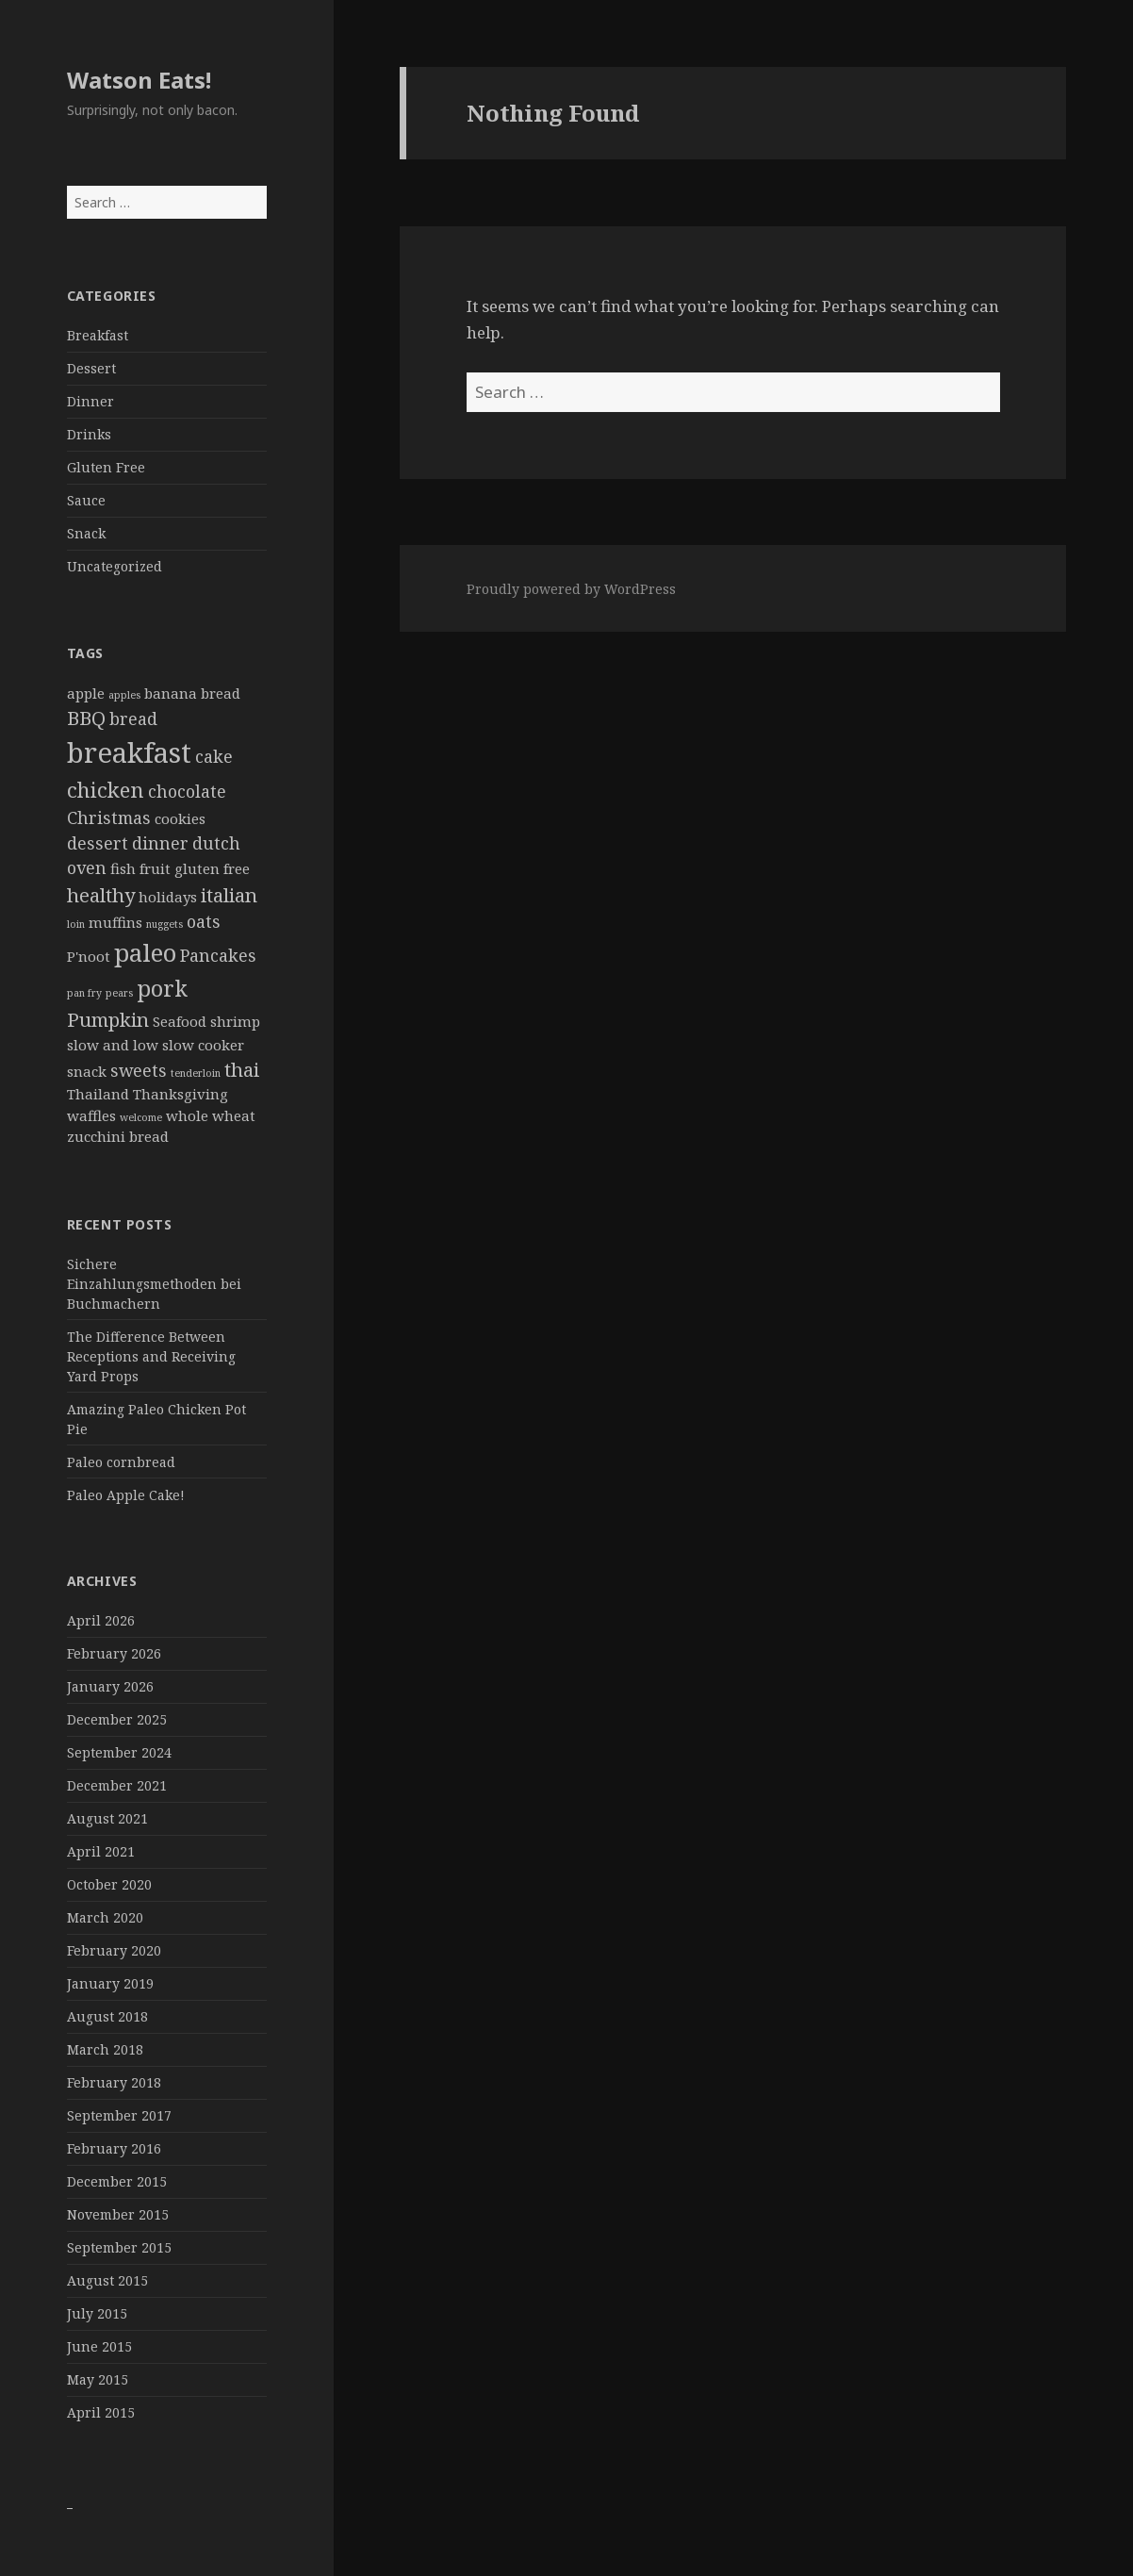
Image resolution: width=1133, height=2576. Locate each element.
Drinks (89, 434)
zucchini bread (118, 1136)
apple (86, 693)
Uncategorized (114, 566)
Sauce (86, 500)
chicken (105, 789)
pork (162, 988)
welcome (141, 1117)
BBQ (86, 717)
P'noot (88, 956)
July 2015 (97, 2313)
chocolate (187, 791)
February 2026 (114, 1653)
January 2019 (110, 1983)
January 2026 (110, 1686)
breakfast (129, 752)
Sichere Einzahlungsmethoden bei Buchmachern (154, 1284)
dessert (97, 843)
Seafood (179, 1021)
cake (214, 756)
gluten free (212, 868)
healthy (101, 895)
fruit (155, 868)
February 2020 (114, 1950)
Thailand (98, 1093)
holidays (168, 896)
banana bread (192, 693)
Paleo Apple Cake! (126, 1495)
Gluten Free (106, 467)
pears (119, 992)
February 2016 (114, 2148)
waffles (91, 1115)
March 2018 (105, 2049)
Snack (86, 533)
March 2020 (105, 1917)
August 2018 (107, 2016)
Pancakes (218, 955)
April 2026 (101, 1620)
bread (133, 718)
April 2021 (101, 1851)
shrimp (235, 1021)
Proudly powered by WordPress (571, 589)
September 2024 (119, 1752)
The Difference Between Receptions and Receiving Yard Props (151, 1356)
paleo (145, 952)
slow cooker (203, 1044)
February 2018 (114, 2082)
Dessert (91, 368)
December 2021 (117, 1785)
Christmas (109, 817)
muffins (115, 922)
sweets (138, 1070)
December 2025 (117, 1719)
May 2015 (97, 2379)
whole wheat (210, 1115)
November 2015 (118, 2214)
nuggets (164, 924)
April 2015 (101, 2412)
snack (87, 1071)
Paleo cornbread (121, 1462)
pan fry (84, 992)
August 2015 (107, 2280)
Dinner (90, 401)
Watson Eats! (139, 79)
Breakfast (97, 335)
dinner (160, 843)
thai (241, 1069)
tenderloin (196, 1073)
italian (229, 895)
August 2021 (107, 1818)
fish (123, 868)
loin (76, 924)
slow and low (112, 1044)
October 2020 (109, 1884)
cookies (180, 818)
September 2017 (119, 2115)
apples (124, 695)
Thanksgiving (180, 1093)
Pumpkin (108, 1019)
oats (204, 921)
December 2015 (117, 2181)
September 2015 (119, 2247)
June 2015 (99, 2346)
